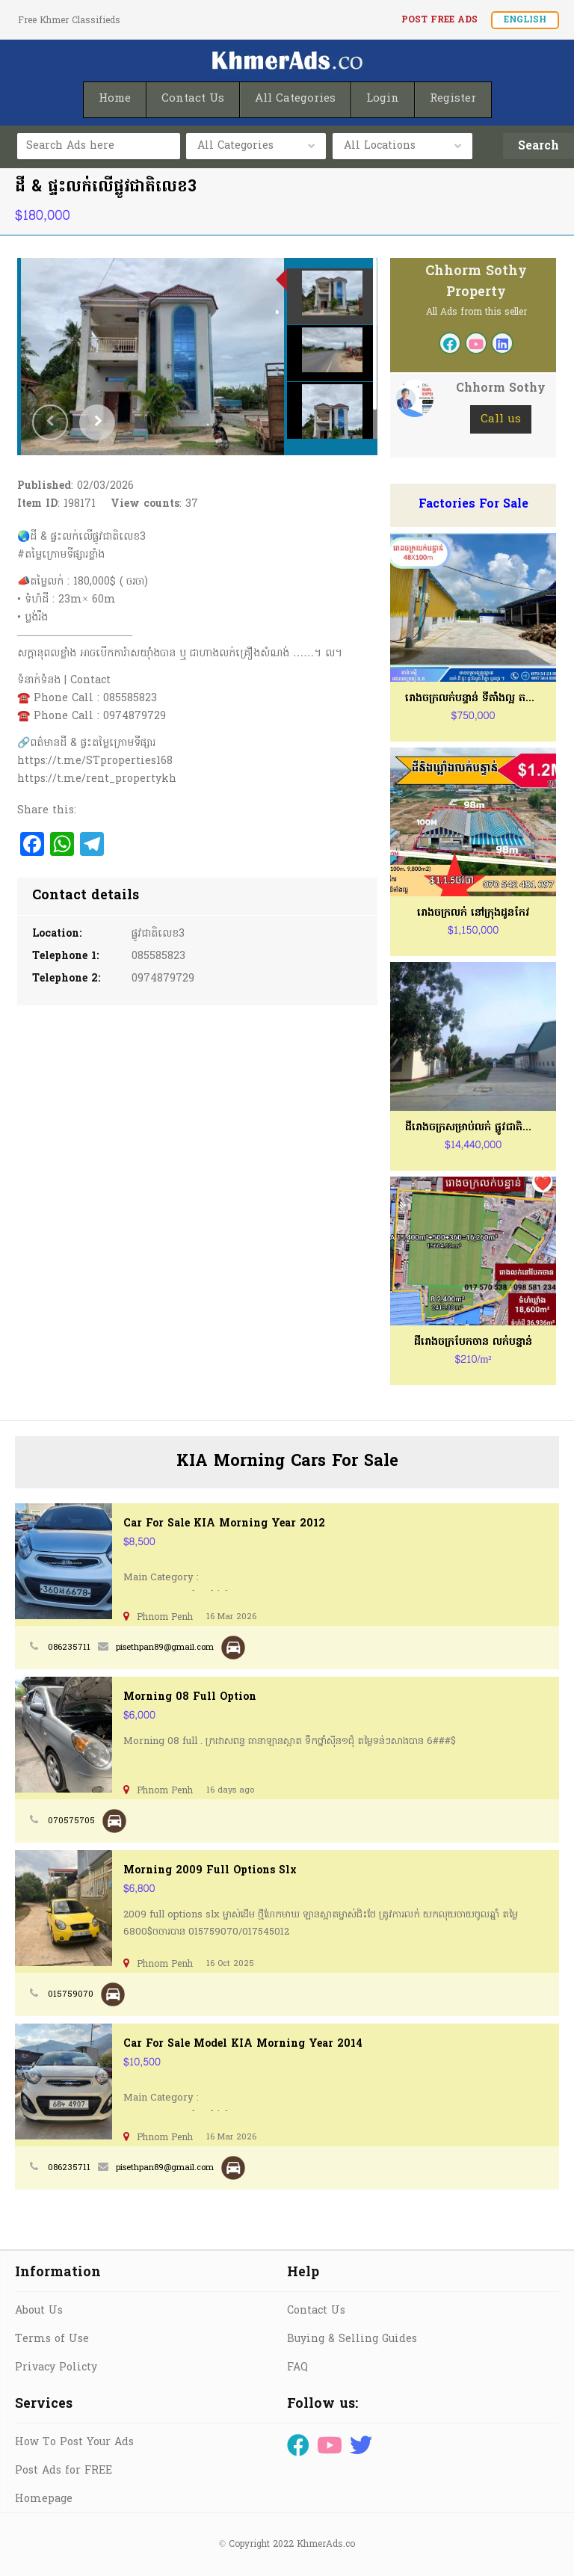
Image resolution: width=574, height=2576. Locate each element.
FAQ (297, 2368)
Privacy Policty (56, 2368)
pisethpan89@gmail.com (165, 1648)
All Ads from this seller (476, 312)
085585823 (158, 956)
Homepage (43, 2499)
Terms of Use (52, 2339)
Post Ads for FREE (63, 2471)
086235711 (69, 1648)
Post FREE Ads (439, 20)
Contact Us (316, 2311)
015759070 (70, 1994)
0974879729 (163, 979)
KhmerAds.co (326, 2544)
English (525, 20)
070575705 (71, 1821)
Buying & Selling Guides (352, 2339)
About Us (39, 2311)
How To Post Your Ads (74, 2442)
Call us (501, 419)
